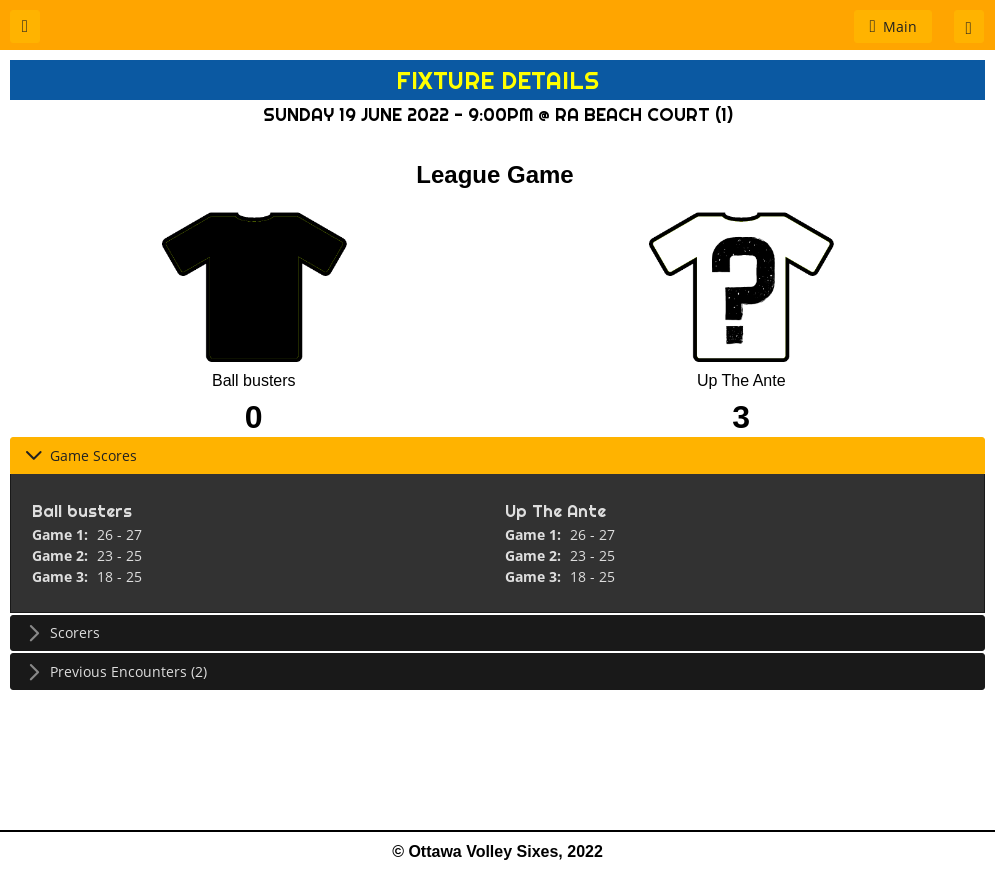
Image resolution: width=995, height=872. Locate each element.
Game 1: (62, 534)
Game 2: (62, 555)
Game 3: (62, 576)
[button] (25, 26)
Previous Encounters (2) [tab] (116, 671)
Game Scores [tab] (81, 455)
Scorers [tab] (62, 632)
